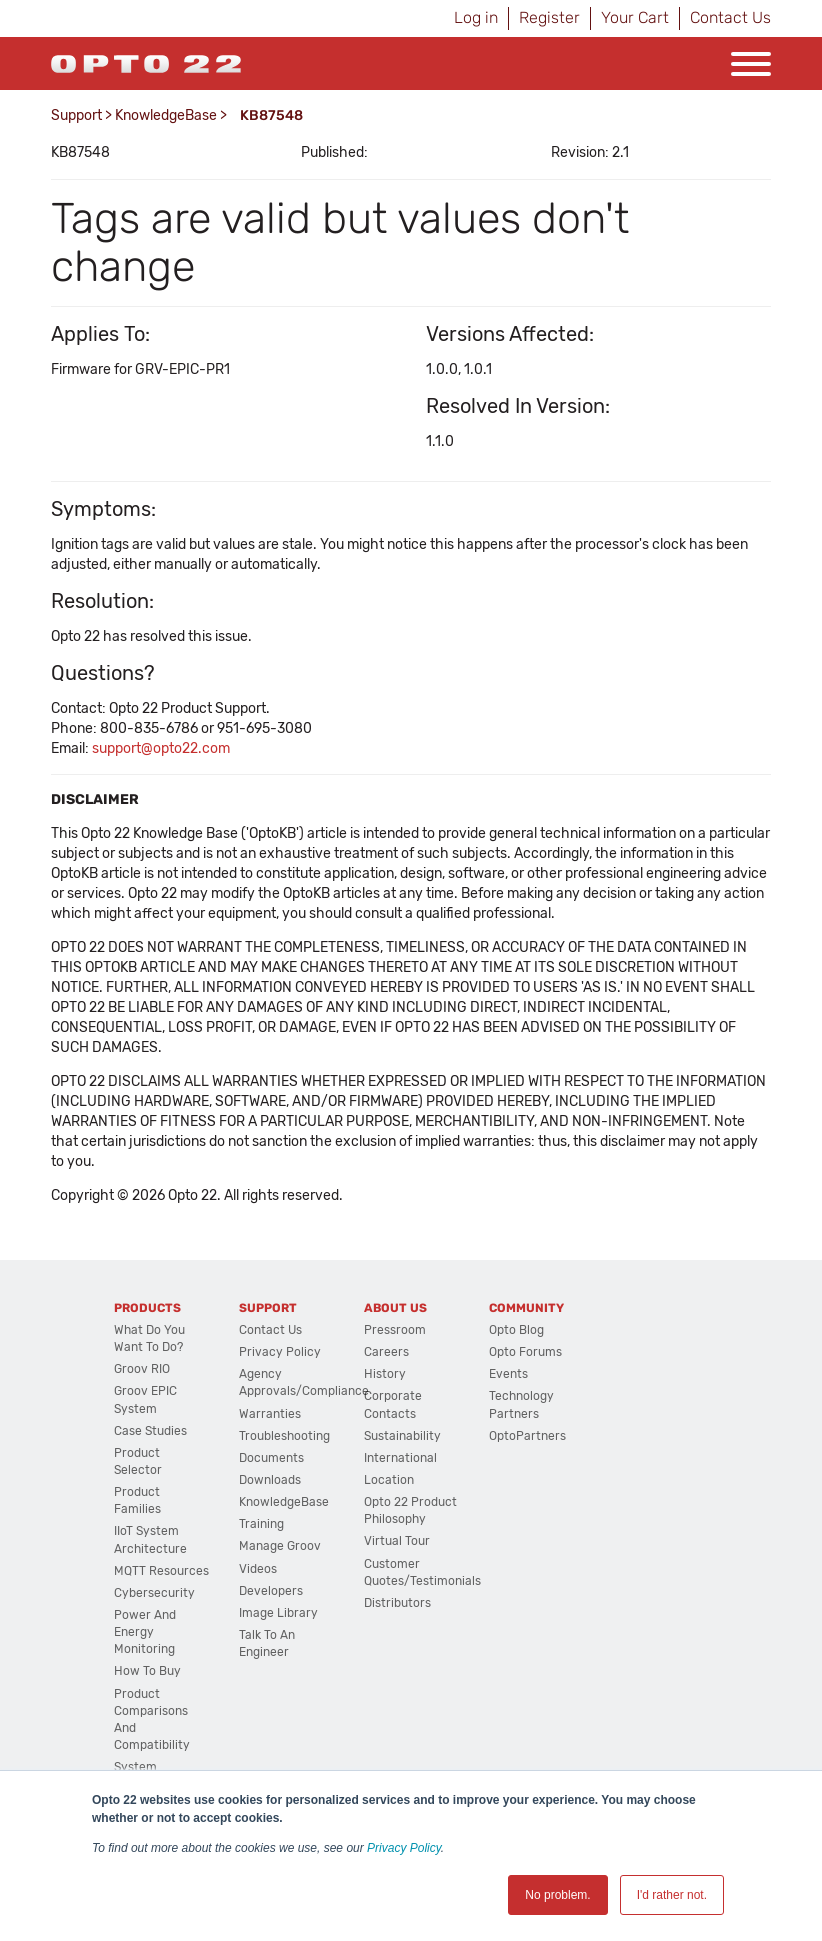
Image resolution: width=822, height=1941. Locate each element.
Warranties (270, 1414)
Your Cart (635, 17)
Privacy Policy (404, 1848)
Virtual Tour (397, 1541)
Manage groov (280, 1546)
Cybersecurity (154, 1593)
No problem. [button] (557, 1895)
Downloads (270, 1480)
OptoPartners (527, 1436)
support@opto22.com (161, 748)
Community (526, 1308)
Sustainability (402, 1436)
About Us (395, 1308)
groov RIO (142, 1369)
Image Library (278, 1613)
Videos (258, 1569)
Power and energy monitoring (145, 1632)
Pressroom (395, 1330)
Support (76, 115)
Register (549, 17)
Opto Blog (516, 1330)
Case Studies (150, 1431)
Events (508, 1374)
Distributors (397, 1603)
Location (389, 1480)
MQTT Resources (161, 1571)
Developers (271, 1591)
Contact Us (730, 17)
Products (147, 1308)
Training (261, 1524)
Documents (271, 1458)
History (385, 1374)
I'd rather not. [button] (672, 1895)
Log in (476, 17)
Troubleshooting (284, 1436)
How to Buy (147, 1671)
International (400, 1458)
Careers (386, 1352)
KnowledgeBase (166, 115)
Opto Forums (525, 1352)
